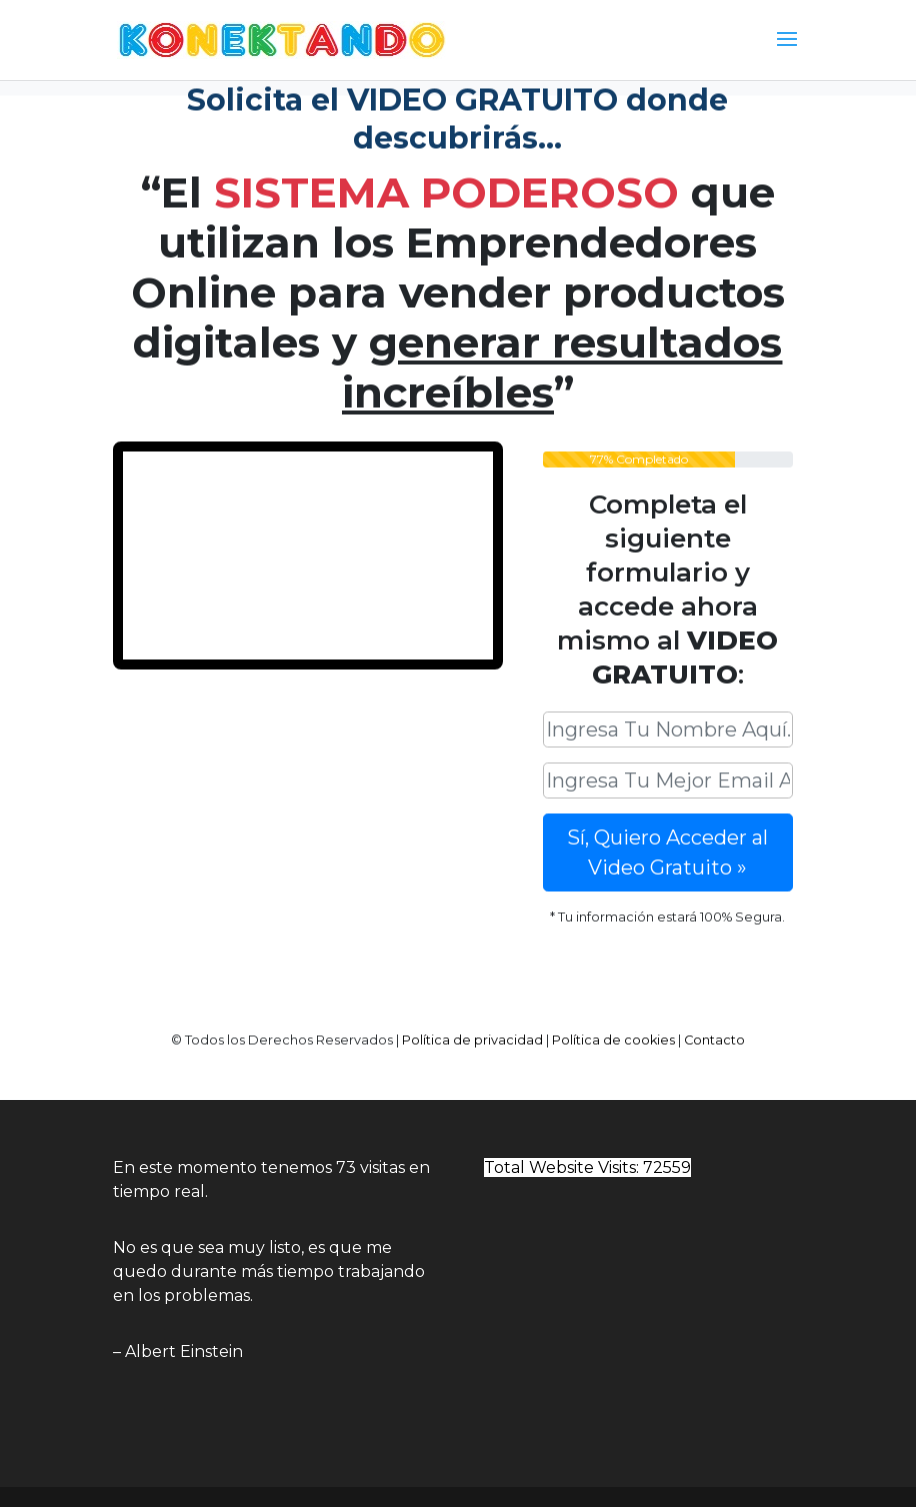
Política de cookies (613, 1032)
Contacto (714, 1032)
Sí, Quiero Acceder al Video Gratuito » (667, 845)
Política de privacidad (472, 1032)
